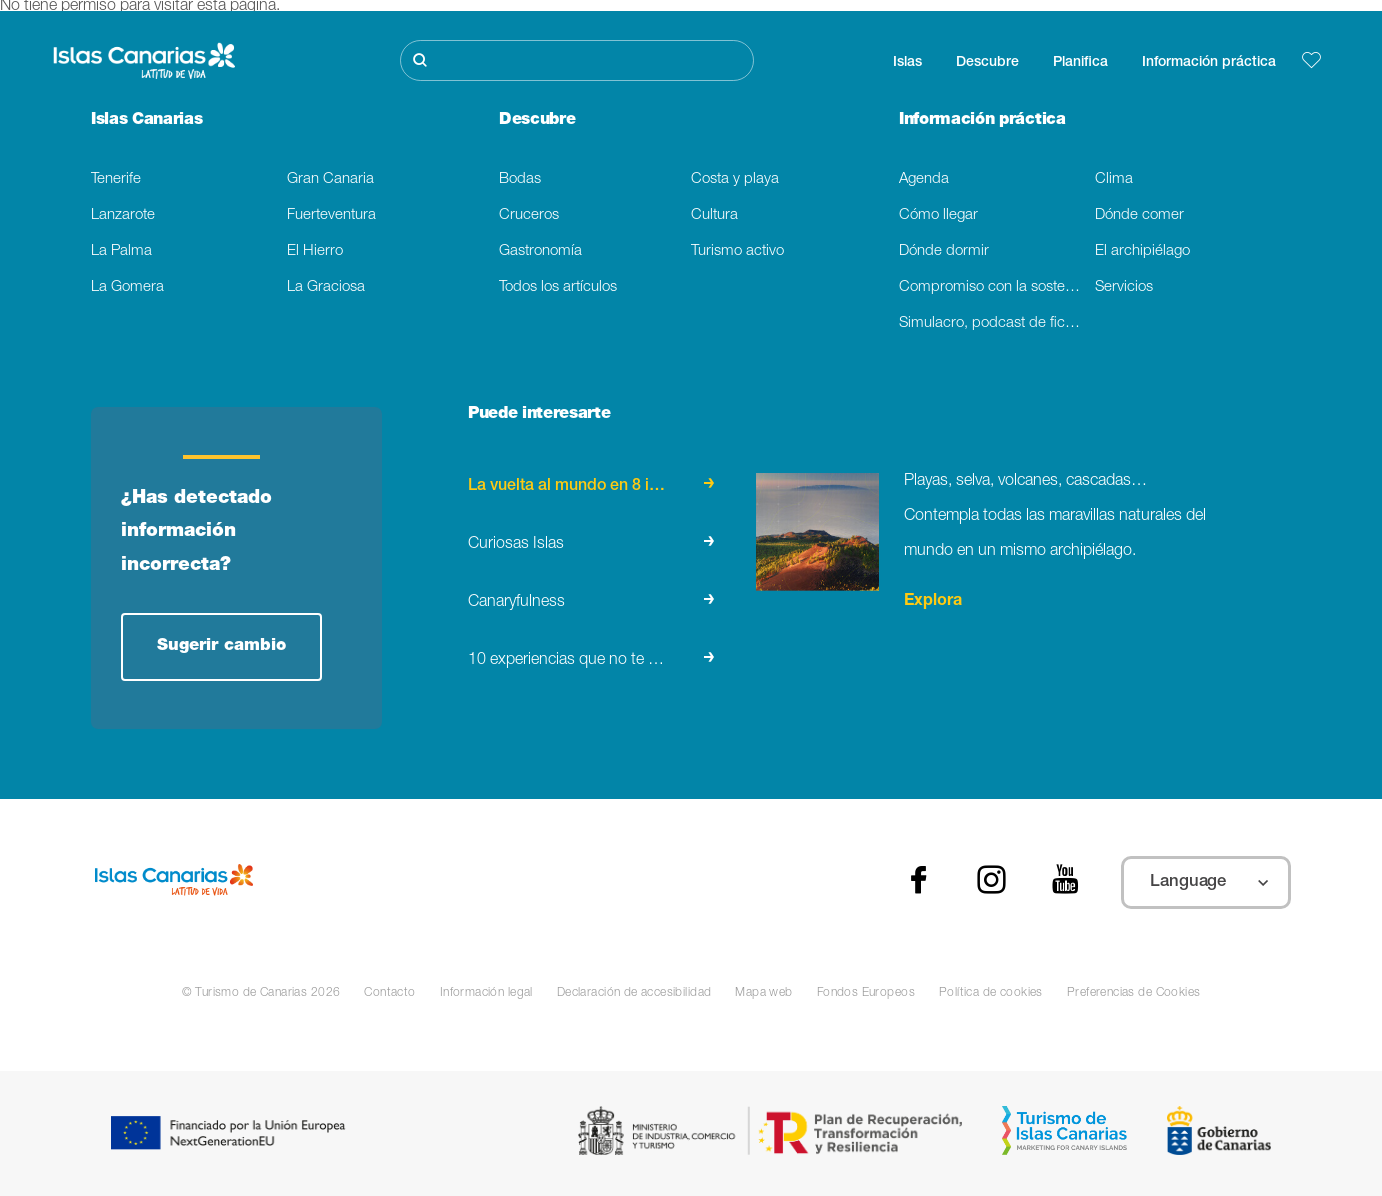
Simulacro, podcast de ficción (995, 323)
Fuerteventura (331, 215)
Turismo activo (737, 251)
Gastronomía (540, 251)
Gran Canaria (330, 179)
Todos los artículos (558, 287)
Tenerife (116, 179)
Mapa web (763, 993)
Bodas (520, 179)
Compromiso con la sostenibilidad (997, 287)
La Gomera (127, 287)
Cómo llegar (938, 215)
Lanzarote (123, 215)
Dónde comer (1139, 215)
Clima (1114, 179)
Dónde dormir (944, 251)
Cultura (714, 215)
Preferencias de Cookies (1134, 993)
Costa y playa (735, 179)
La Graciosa (326, 287)
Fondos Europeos (866, 993)
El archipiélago (1142, 251)
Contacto (389, 993)
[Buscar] (577, 60)
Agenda (924, 179)
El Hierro (315, 251)
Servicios (1124, 287)
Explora (933, 602)
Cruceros (529, 215)
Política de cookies (991, 993)
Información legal (486, 993)
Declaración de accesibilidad (634, 993)
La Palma (121, 251)
